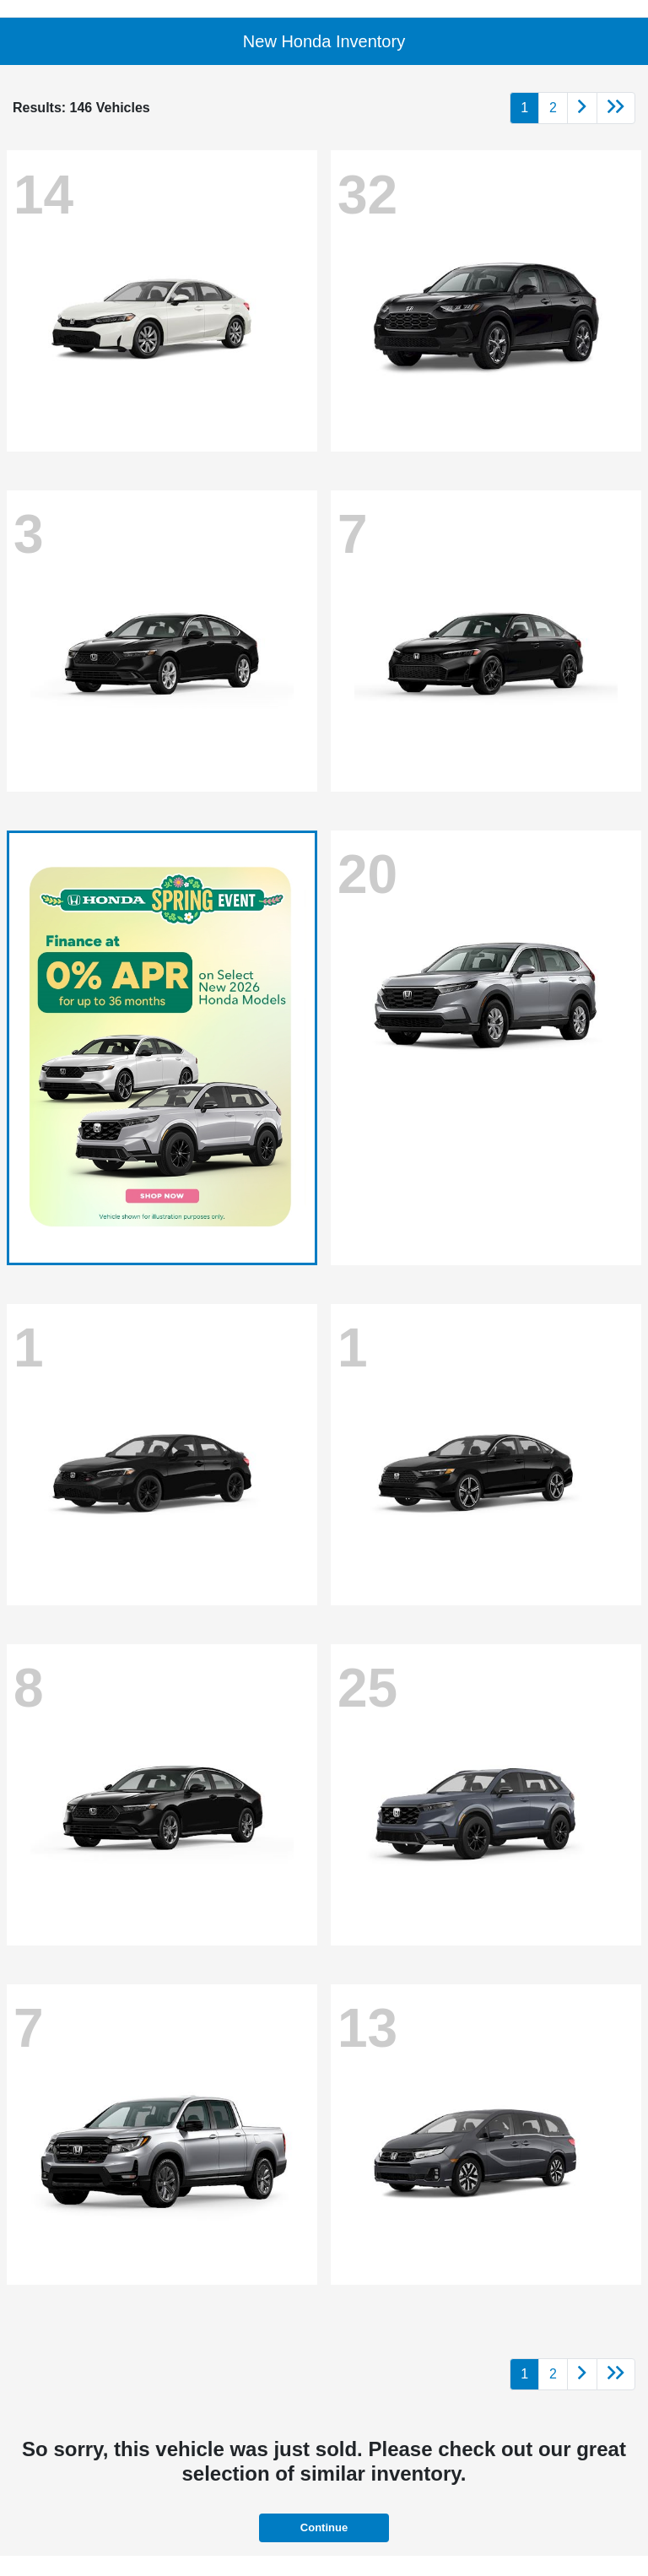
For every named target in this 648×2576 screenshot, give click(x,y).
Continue (324, 2527)
